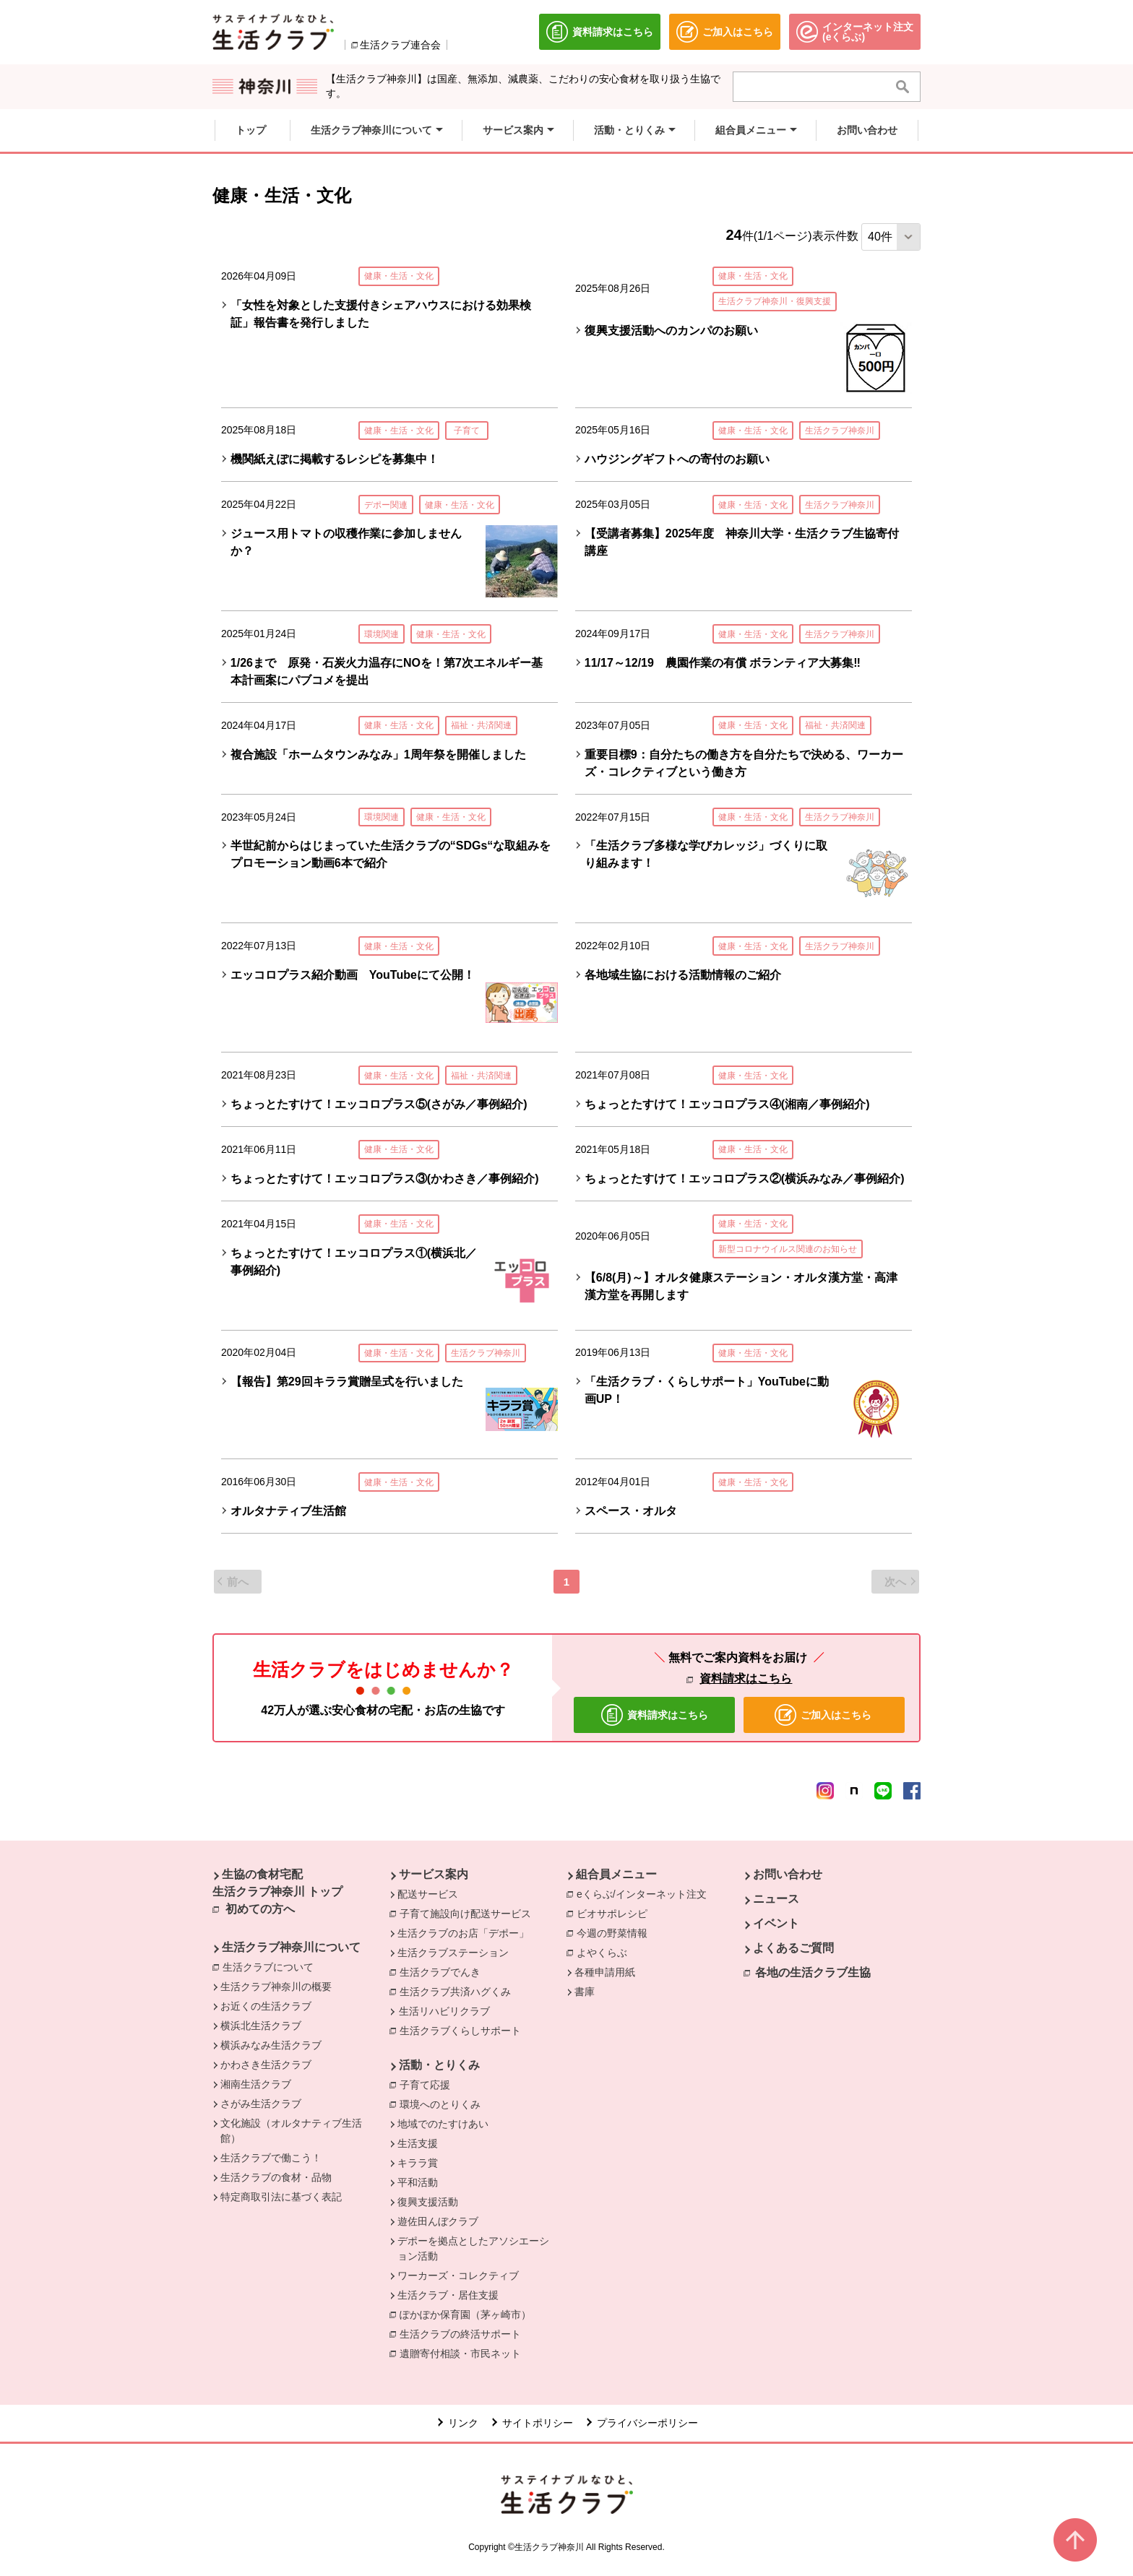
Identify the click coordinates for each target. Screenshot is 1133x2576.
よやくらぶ (605, 1951)
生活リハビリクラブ (444, 2011)
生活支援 (417, 2143)
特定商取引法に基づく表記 (281, 2197)
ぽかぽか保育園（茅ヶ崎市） (469, 2313)
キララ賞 (417, 2163)
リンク (463, 2423)
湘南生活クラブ (255, 2084)
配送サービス (427, 1894)
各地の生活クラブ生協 (813, 1972)
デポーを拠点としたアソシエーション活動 (473, 2248)
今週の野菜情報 (616, 1932)
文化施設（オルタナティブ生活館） (291, 2130)
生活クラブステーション (453, 1952)
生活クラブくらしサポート (464, 2029)
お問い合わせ (787, 1874)
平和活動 (417, 2182)
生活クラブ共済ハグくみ (459, 1990)
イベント (776, 1923)
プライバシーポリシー (647, 2423)
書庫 (584, 1991)
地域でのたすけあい (442, 2124)
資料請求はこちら (745, 1678)
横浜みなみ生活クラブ (271, 2045)
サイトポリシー (537, 2423)
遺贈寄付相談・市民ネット (464, 2352)
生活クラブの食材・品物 (276, 2177)
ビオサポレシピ (616, 1912)
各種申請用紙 (604, 1972)
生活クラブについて (272, 1966)
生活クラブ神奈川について (291, 1947)
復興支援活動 (427, 2202)
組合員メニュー (616, 1874)
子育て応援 (428, 2084)
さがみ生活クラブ (260, 2103)
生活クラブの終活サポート (464, 2333)
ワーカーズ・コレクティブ (458, 2275)
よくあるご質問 (793, 1948)
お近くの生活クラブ (265, 2006)
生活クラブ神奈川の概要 (276, 1986)
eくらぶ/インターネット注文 (645, 1893)
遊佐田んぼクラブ (437, 2221)
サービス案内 (433, 1874)
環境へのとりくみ (444, 2103)
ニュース (776, 1899)
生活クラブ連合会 (400, 45)
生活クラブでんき (444, 1971)
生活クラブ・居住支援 (448, 2295)
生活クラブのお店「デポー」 (463, 1933)
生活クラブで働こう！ (271, 2158)
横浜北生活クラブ (260, 2025)
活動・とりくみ (439, 2065)
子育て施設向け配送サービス (469, 1912)
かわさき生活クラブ (265, 2064)
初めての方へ (260, 1909)
